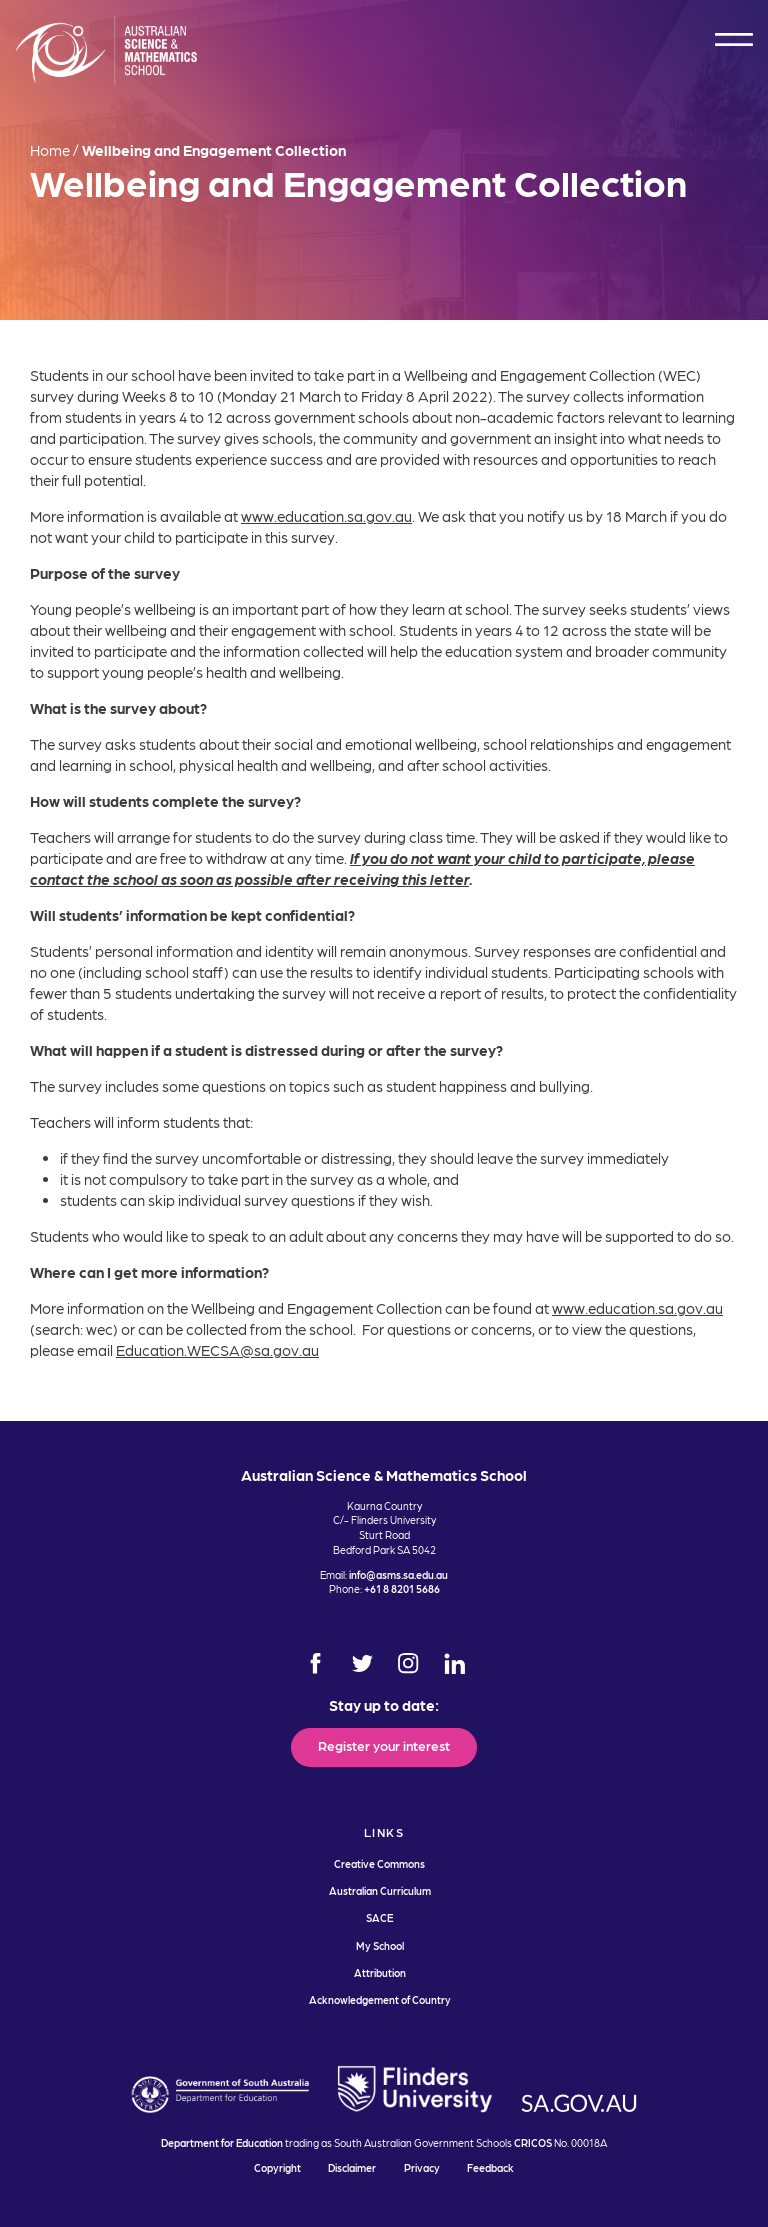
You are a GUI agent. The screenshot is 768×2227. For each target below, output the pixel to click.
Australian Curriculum (380, 1890)
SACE (379, 1917)
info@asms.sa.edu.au (398, 1574)
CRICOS (533, 2142)
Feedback (490, 2167)
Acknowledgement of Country (380, 1999)
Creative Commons (379, 1863)
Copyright (277, 2167)
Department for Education (222, 2142)
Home (50, 150)
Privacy (422, 2167)
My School (380, 1945)
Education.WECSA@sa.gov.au (217, 1350)
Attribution (380, 1972)
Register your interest (384, 1745)
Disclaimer (352, 2167)
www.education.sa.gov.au (326, 516)
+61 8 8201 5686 (402, 1588)
